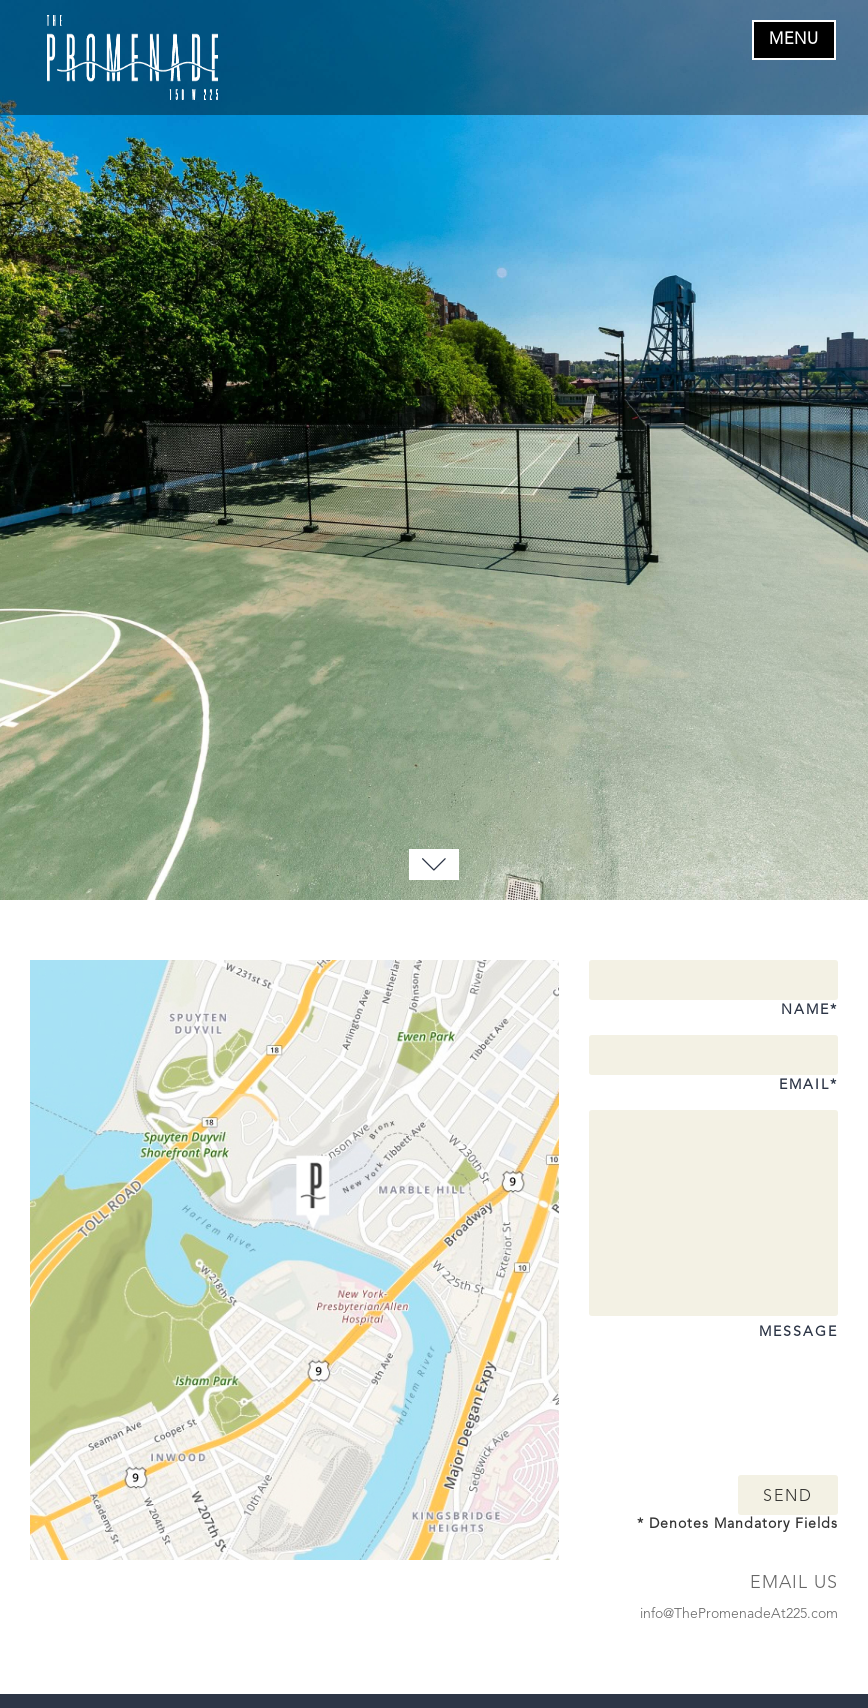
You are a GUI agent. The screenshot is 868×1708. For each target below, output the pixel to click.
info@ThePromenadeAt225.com (739, 1614)
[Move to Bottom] (434, 864)
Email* (713, 1070)
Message (713, 1322)
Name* (713, 995)
